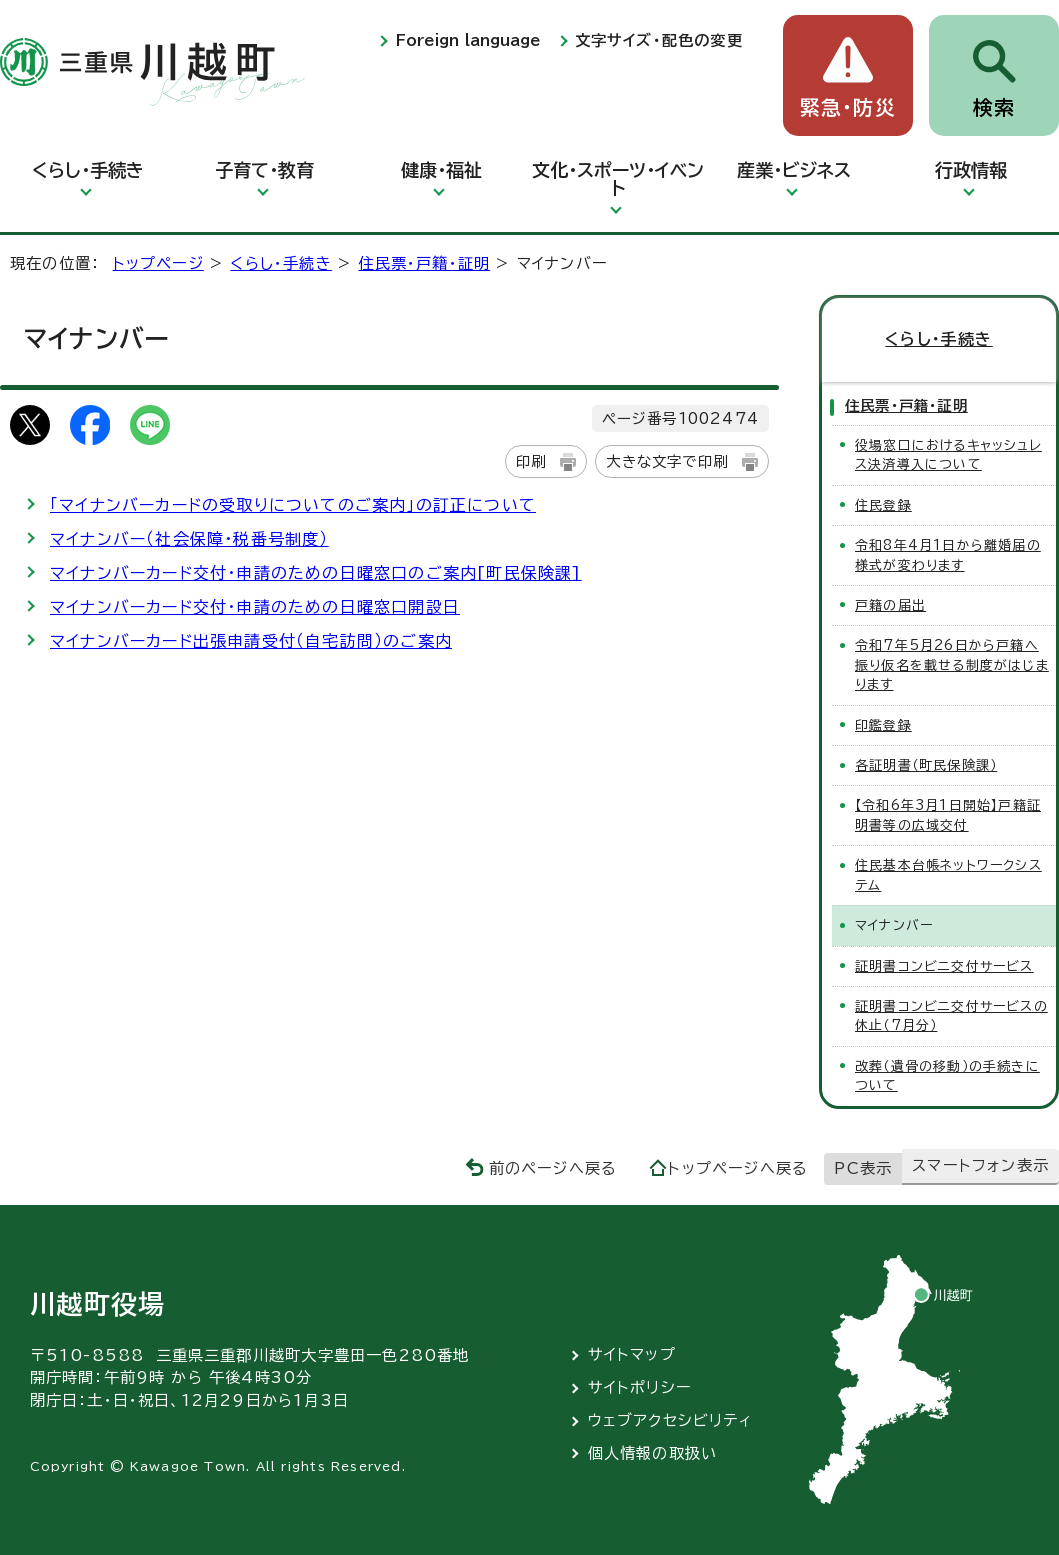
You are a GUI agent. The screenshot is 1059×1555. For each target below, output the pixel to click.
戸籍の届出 (890, 605)
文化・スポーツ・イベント (618, 179)
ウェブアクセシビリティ (670, 1420)
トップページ (158, 263)
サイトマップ (632, 1354)
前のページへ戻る (553, 1168)
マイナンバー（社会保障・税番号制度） (189, 539)
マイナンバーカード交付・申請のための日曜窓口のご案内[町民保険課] (316, 573)
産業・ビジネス (794, 170)
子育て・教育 (264, 170)
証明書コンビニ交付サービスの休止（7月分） (951, 1016)
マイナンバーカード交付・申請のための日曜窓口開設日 (255, 607)
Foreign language (468, 40)
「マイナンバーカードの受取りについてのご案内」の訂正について (293, 505)
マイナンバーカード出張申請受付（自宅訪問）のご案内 (251, 641)
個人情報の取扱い (653, 1453)
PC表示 (863, 1168)
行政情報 (971, 170)
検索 (994, 107)
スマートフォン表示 (980, 1165)
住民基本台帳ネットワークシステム (948, 875)
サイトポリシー (640, 1387)
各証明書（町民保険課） (926, 765)
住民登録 (883, 505)
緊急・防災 (848, 107)
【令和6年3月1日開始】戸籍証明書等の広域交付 (948, 815)
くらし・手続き (88, 170)
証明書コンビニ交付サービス (944, 966)
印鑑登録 (883, 725)
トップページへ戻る (738, 1168)
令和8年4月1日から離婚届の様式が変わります (948, 555)
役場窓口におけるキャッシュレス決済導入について (948, 455)
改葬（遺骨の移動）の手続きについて (947, 1076)
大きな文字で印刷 (667, 461)
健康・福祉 (441, 170)
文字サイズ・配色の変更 (659, 40)
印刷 (531, 461)
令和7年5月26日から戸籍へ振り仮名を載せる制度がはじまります (952, 665)
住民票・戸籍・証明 (424, 263)
